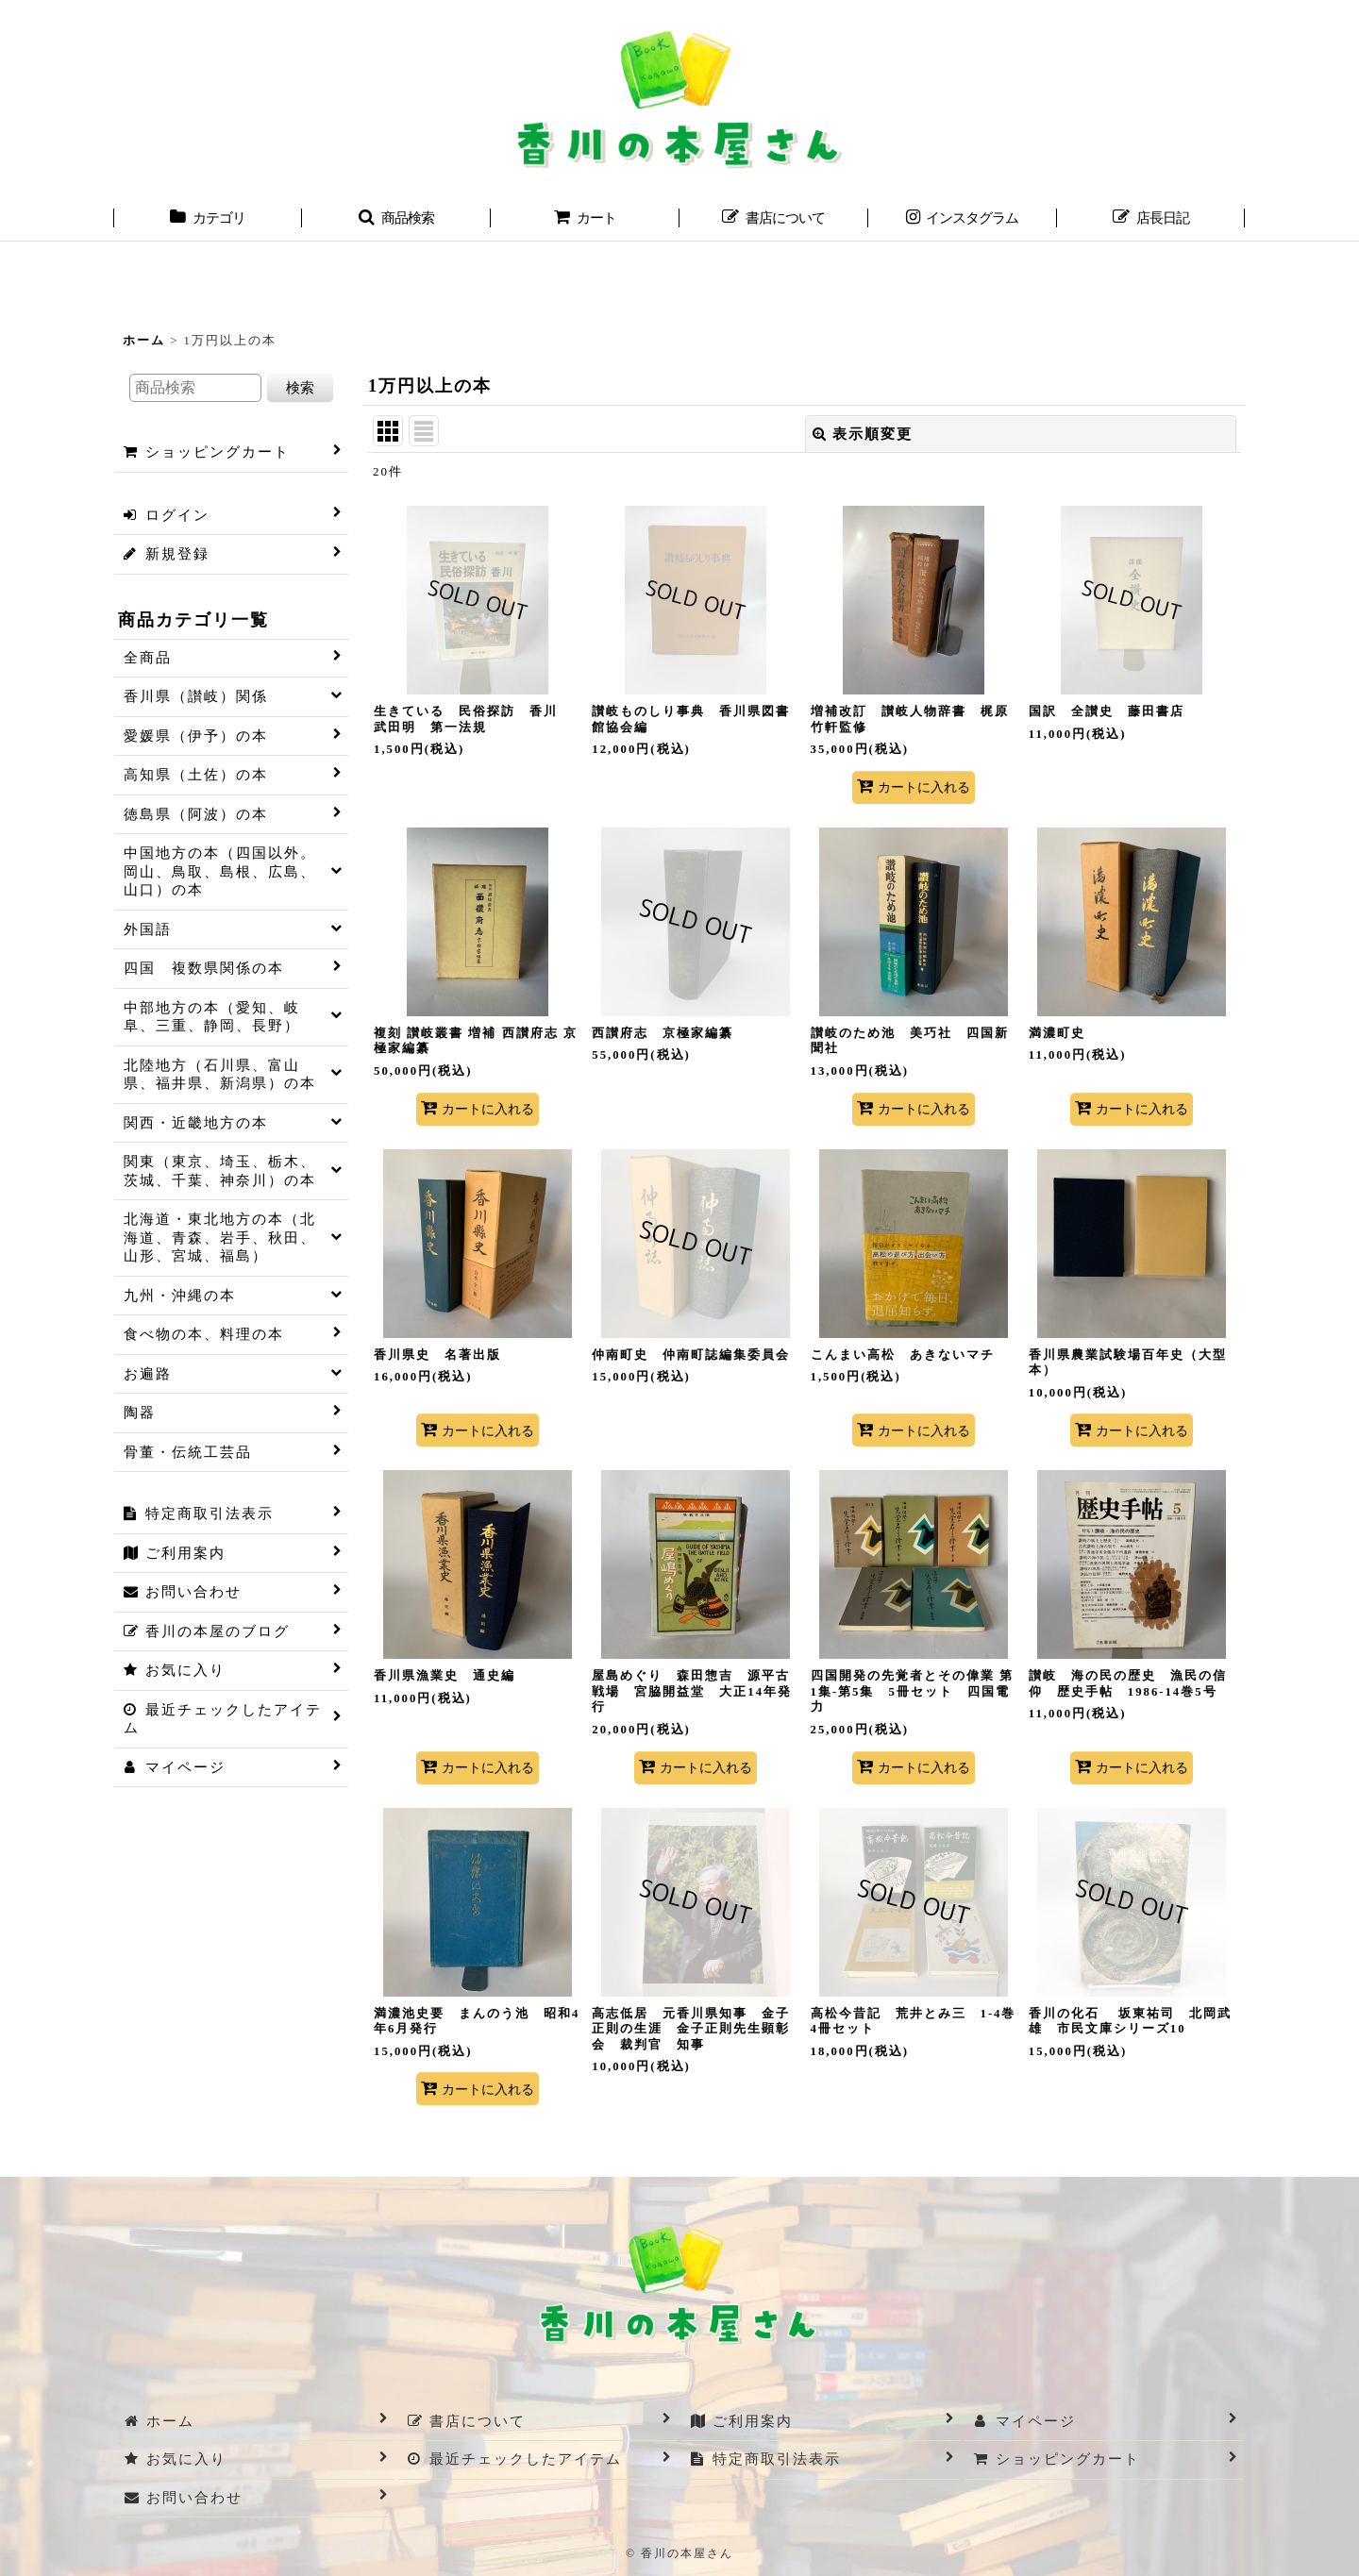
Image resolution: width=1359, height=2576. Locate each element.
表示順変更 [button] (863, 434)
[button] (396, 220)
